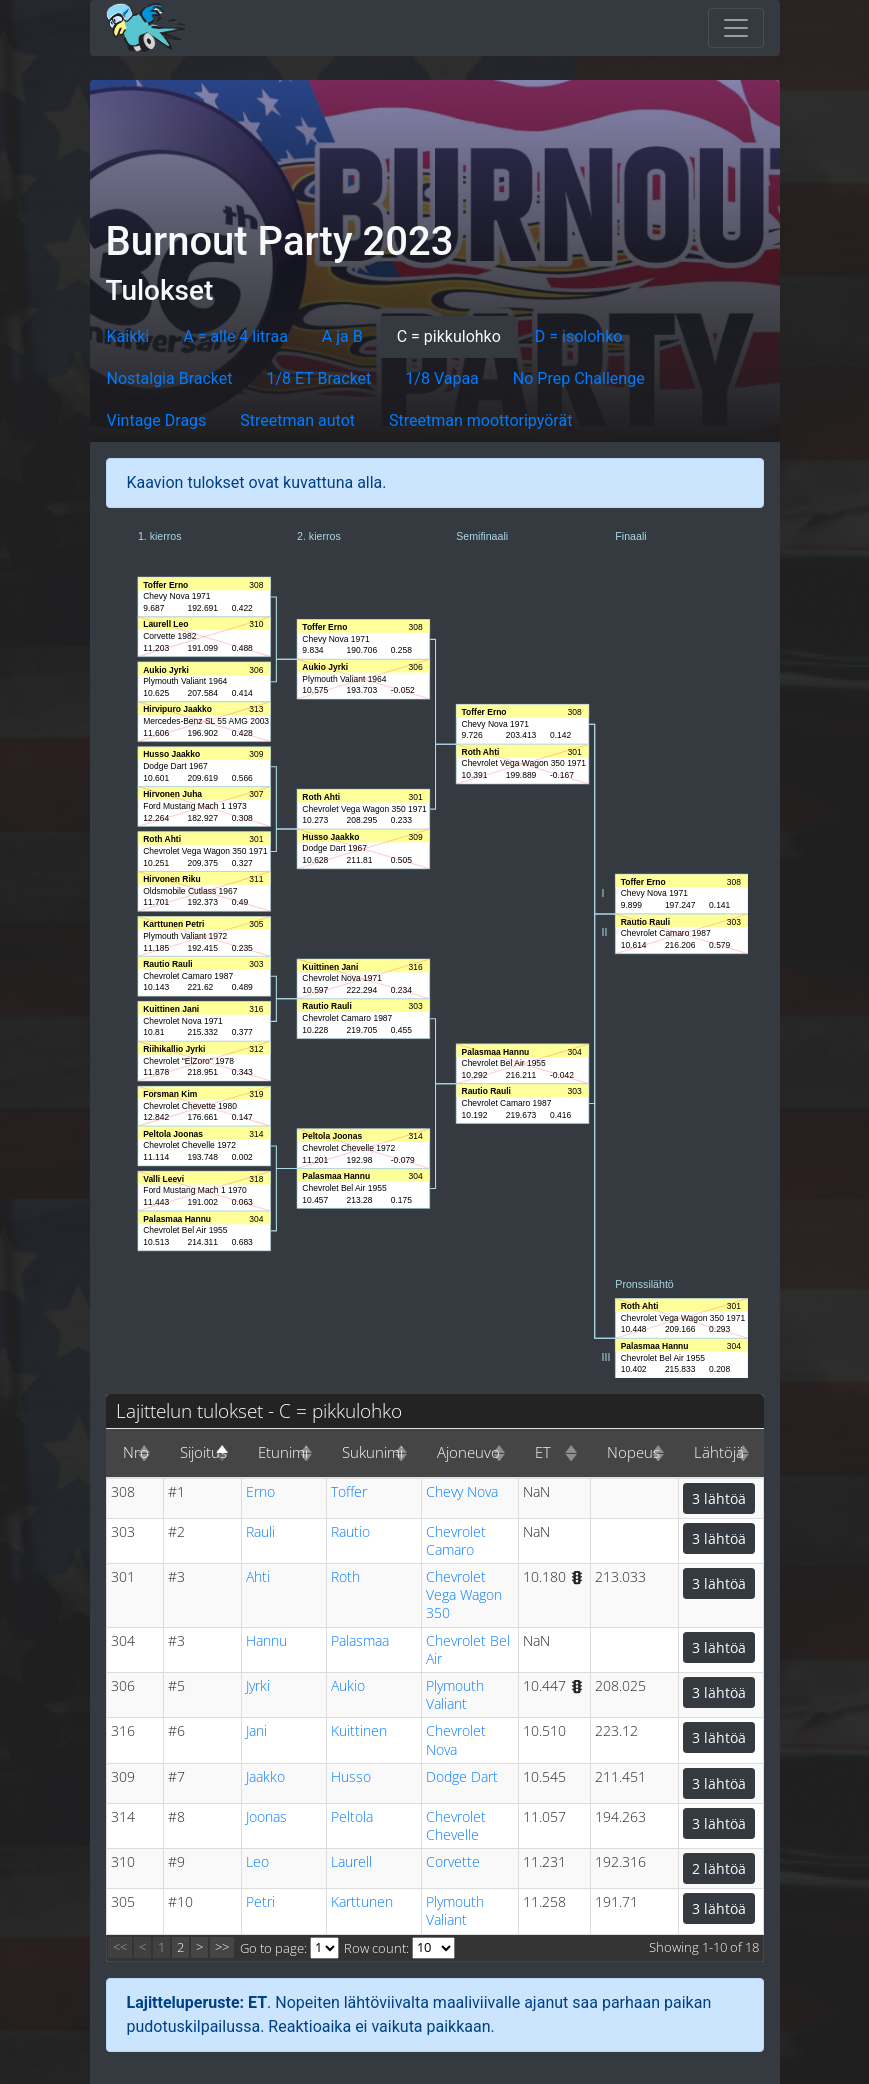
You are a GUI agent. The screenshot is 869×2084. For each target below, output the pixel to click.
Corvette (453, 1861)
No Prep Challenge (579, 378)
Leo (257, 1861)
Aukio (348, 1685)
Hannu (266, 1640)
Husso (351, 1776)
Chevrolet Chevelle (456, 1825)
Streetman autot (297, 420)
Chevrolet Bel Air (468, 1649)
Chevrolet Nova (456, 1739)
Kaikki (128, 336)
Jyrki (258, 1685)
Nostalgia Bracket (170, 378)
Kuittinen (359, 1730)
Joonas (266, 1816)
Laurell (351, 1861)
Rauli (260, 1531)
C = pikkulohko (449, 336)
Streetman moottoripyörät (480, 420)
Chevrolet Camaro (456, 1540)
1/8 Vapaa (441, 378)
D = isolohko (579, 336)
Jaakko (265, 1776)
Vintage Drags (157, 420)
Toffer (349, 1491)
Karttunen (362, 1901)
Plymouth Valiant (455, 1694)
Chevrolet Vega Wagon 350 (464, 1594)
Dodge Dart (462, 1776)
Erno (260, 1491)
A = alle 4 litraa (235, 336)
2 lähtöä (719, 1868)
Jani (256, 1730)
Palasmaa (360, 1640)
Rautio (350, 1531)
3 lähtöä (719, 1498)
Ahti (258, 1576)
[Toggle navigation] (736, 28)
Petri (260, 1901)
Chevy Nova (462, 1491)
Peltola (352, 1816)
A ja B (342, 336)
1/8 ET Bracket (319, 378)
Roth (345, 1576)
